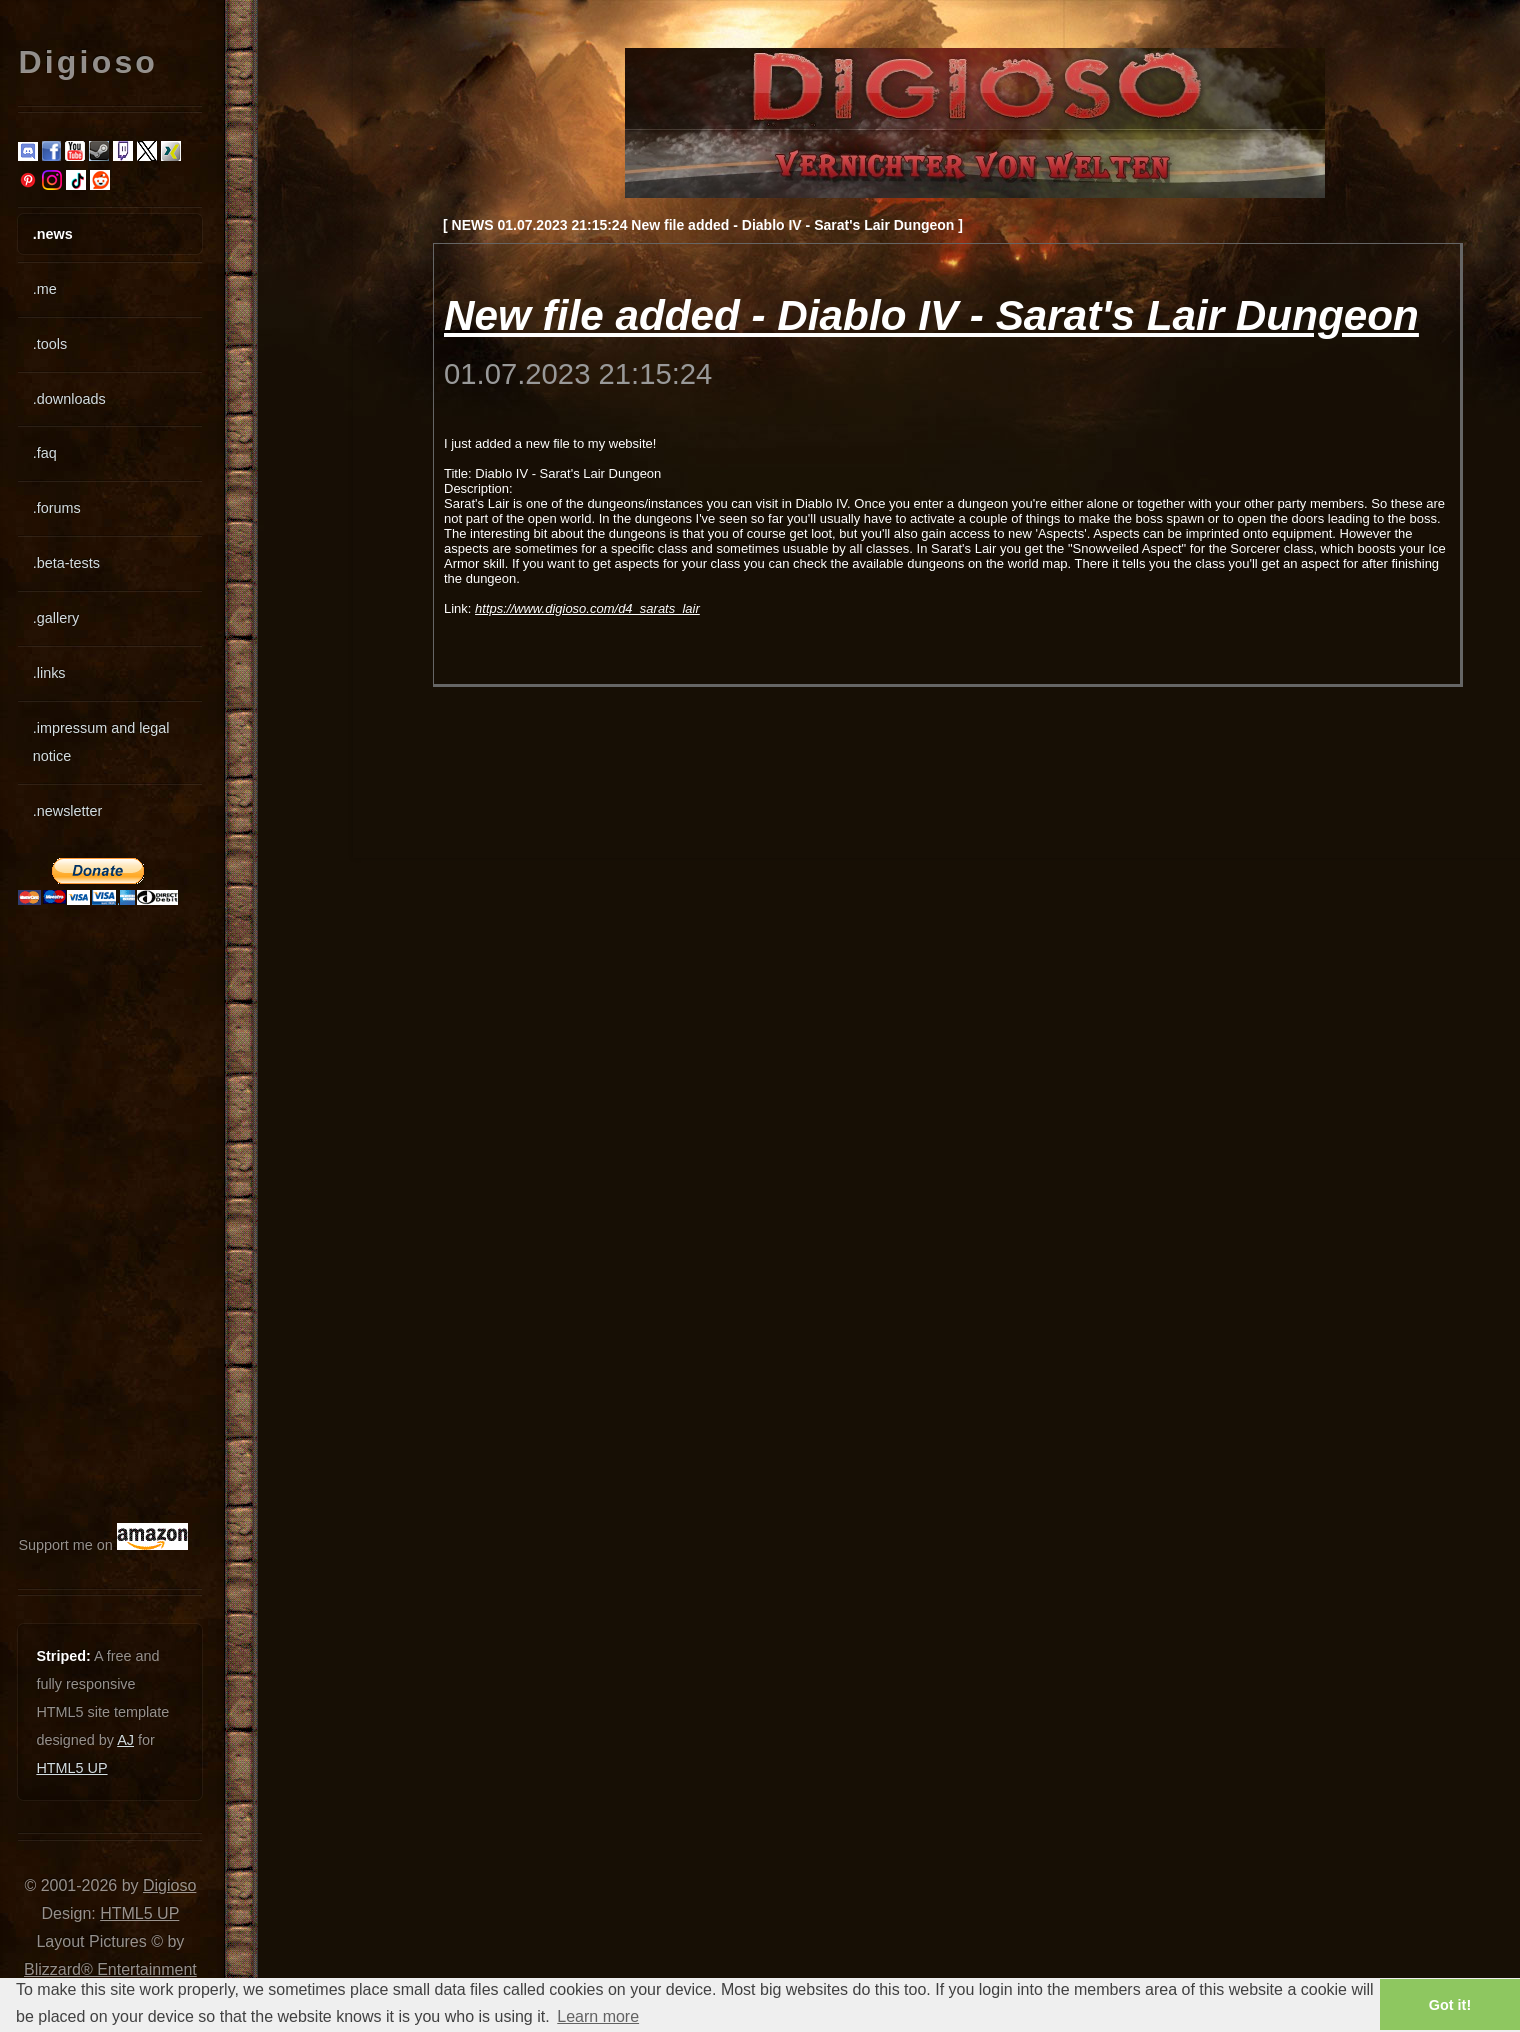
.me (45, 289)
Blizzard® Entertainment (110, 1969)
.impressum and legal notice (101, 742)
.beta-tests (66, 563)
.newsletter (68, 811)
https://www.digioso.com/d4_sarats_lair (587, 608)
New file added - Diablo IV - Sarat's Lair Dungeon (931, 315)
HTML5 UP (71, 1768)
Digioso (169, 1885)
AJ (125, 1740)
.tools (50, 344)
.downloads (69, 399)
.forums (57, 508)
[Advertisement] (78, 1214)
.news (53, 234)
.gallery (56, 618)
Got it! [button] (1450, 2005)
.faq (45, 453)
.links (49, 673)
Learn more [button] (598, 2016)
